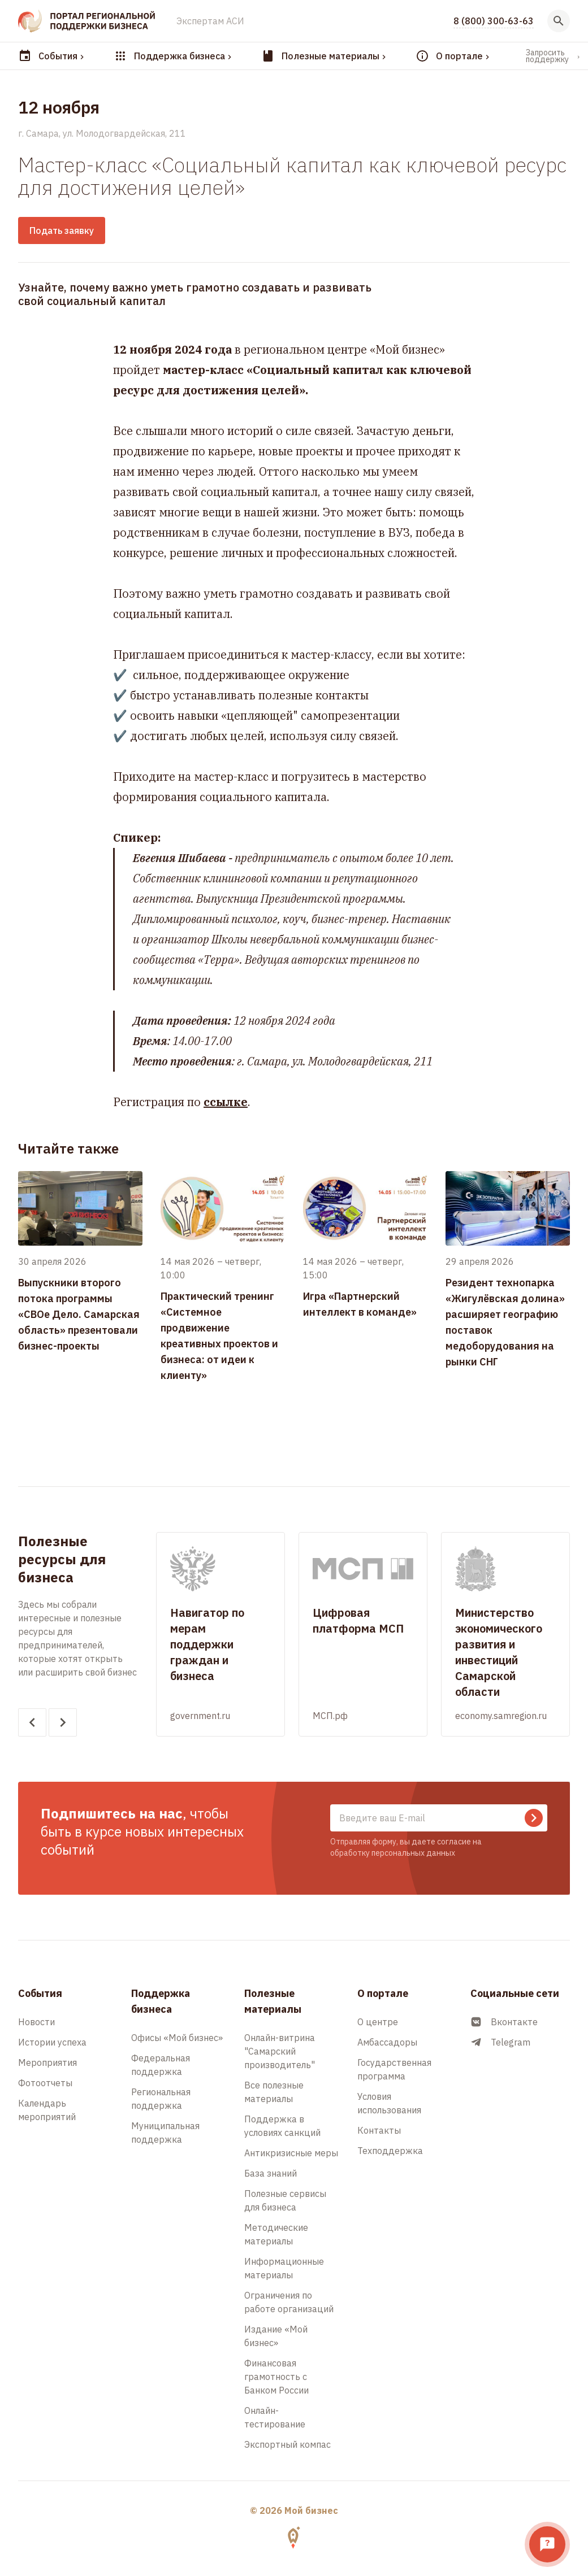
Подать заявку (61, 230)
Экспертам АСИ (210, 21)
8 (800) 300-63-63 (493, 21)
